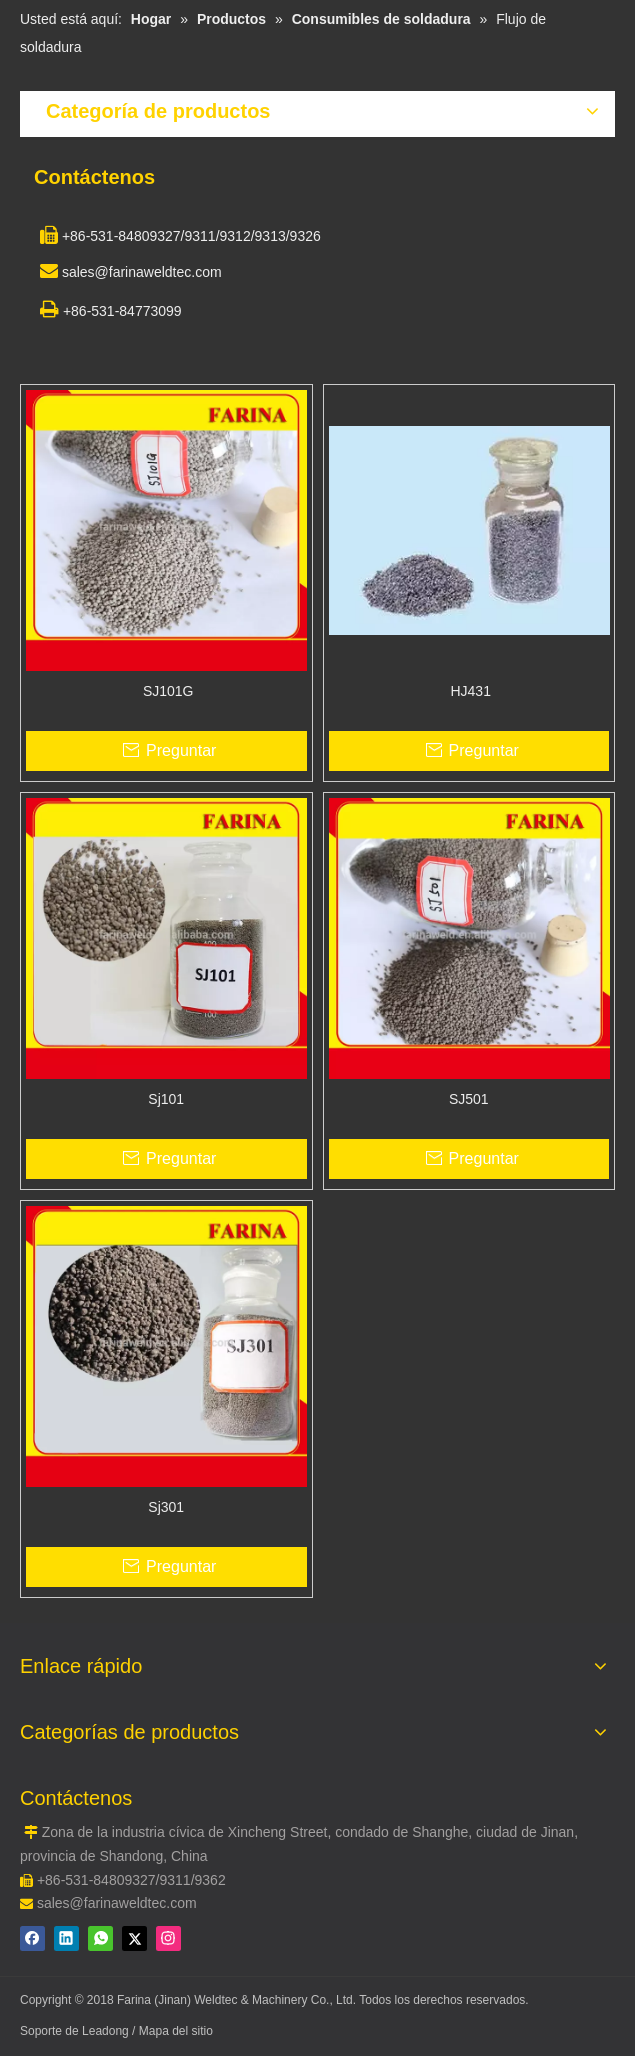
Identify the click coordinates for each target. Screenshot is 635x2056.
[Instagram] (168, 1938)
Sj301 (166, 1507)
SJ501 (469, 1099)
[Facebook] (32, 1938)
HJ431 (469, 691)
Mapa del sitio (176, 2031)
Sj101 (166, 1099)
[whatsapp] (100, 1938)
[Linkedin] (66, 1938)
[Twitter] (134, 1938)
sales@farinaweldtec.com (117, 1903)
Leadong (107, 2031)
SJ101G (166, 691)
